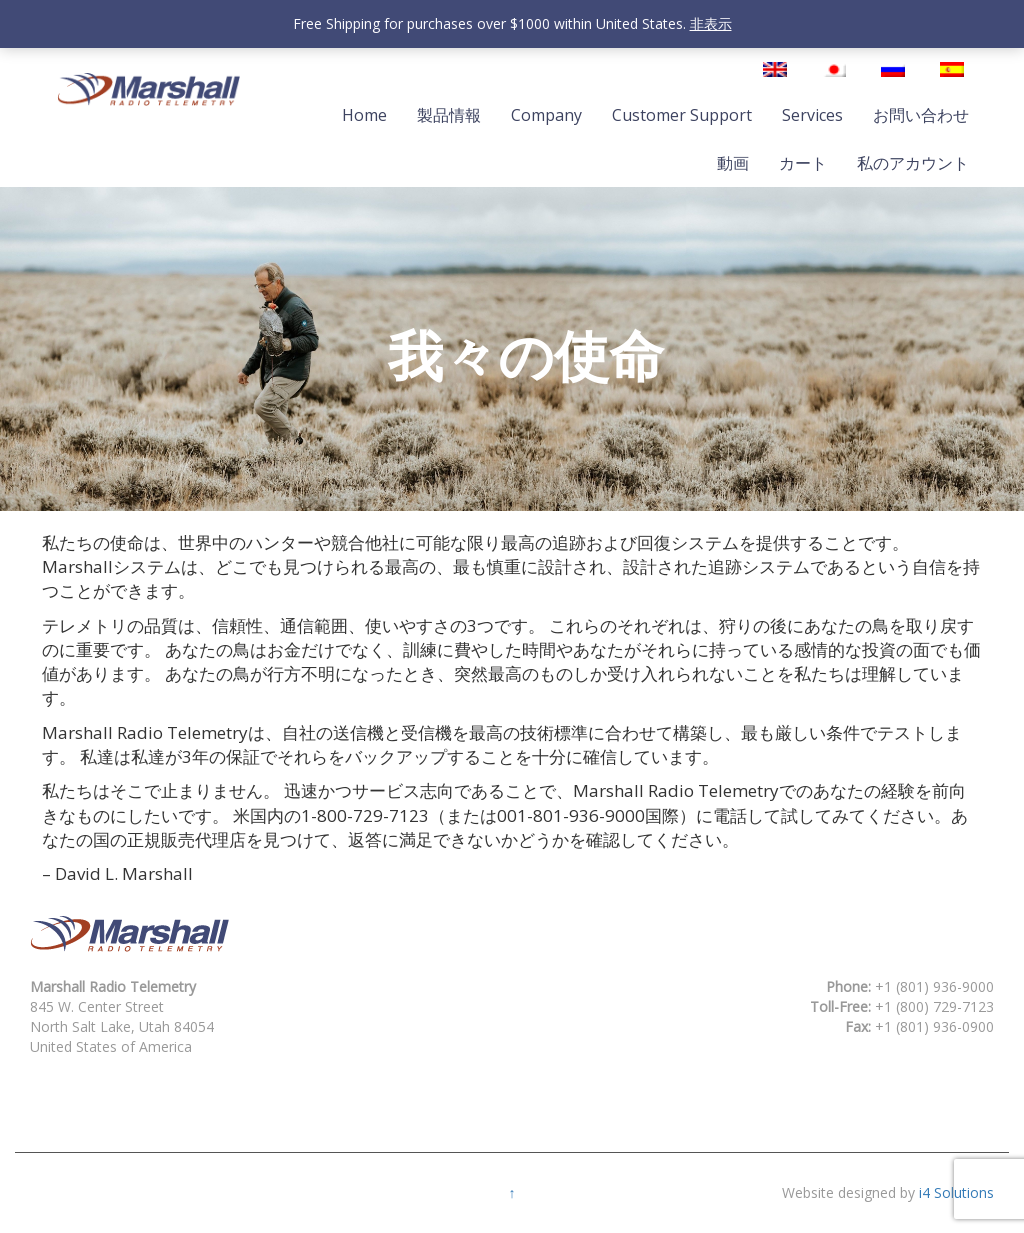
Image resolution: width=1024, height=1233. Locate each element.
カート (803, 163)
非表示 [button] (711, 23)
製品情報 (449, 115)
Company (546, 115)
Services (812, 115)
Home (364, 115)
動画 (733, 163)
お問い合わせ (921, 115)
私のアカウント (913, 163)
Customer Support (682, 115)
